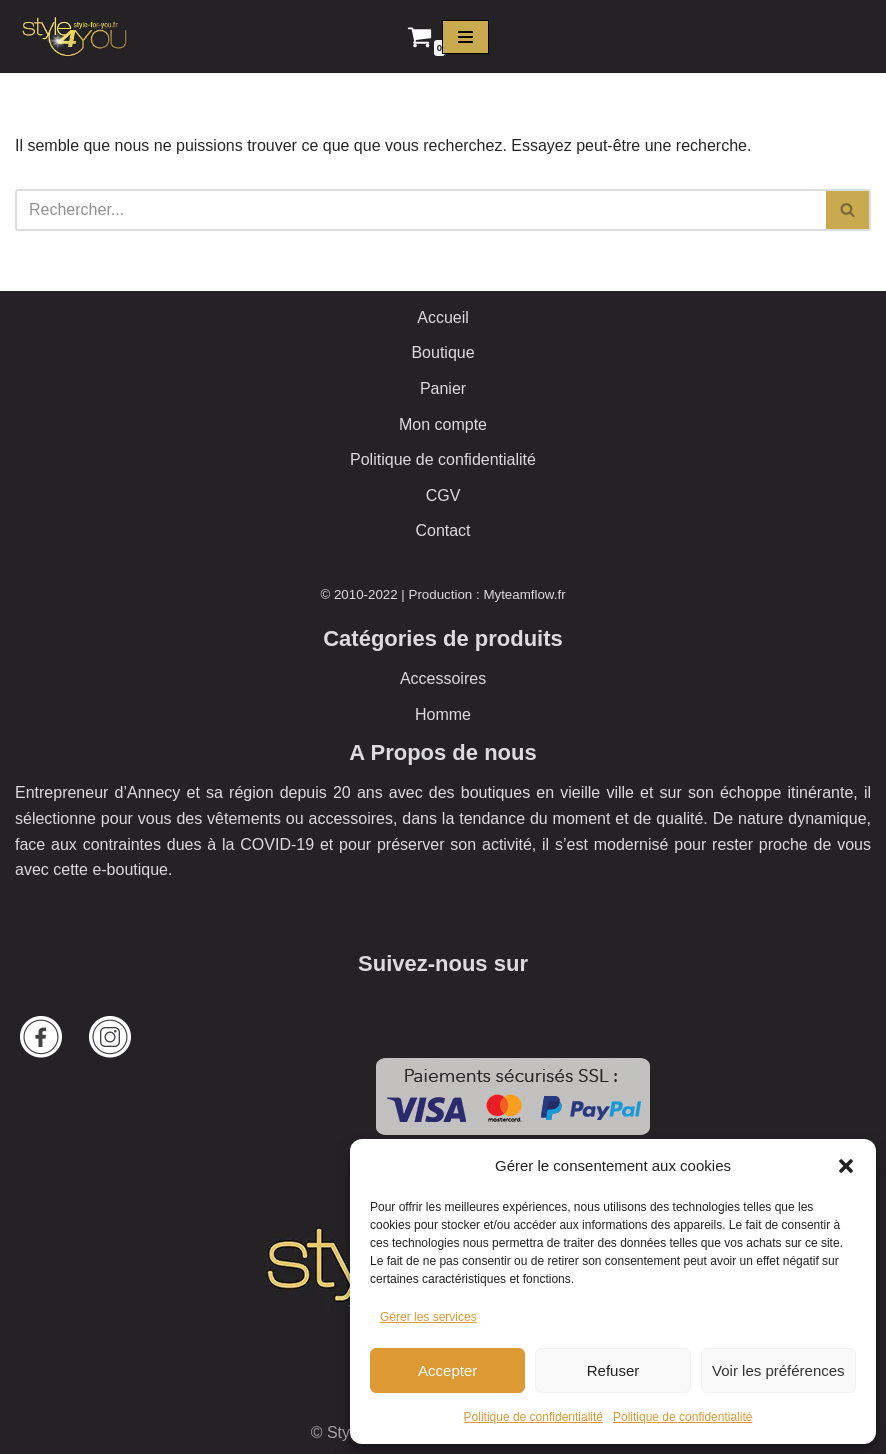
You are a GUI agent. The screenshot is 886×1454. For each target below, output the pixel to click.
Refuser (613, 1370)
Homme (443, 714)
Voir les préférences (778, 1370)
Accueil (443, 317)
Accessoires (443, 678)
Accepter (447, 1370)
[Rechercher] (420, 210)
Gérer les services (428, 1317)
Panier (443, 388)
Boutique (442, 352)
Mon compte (443, 424)
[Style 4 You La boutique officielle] (75, 36)
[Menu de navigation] (465, 37)
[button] (846, 1166)
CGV (443, 495)
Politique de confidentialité (533, 1417)
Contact (442, 530)
